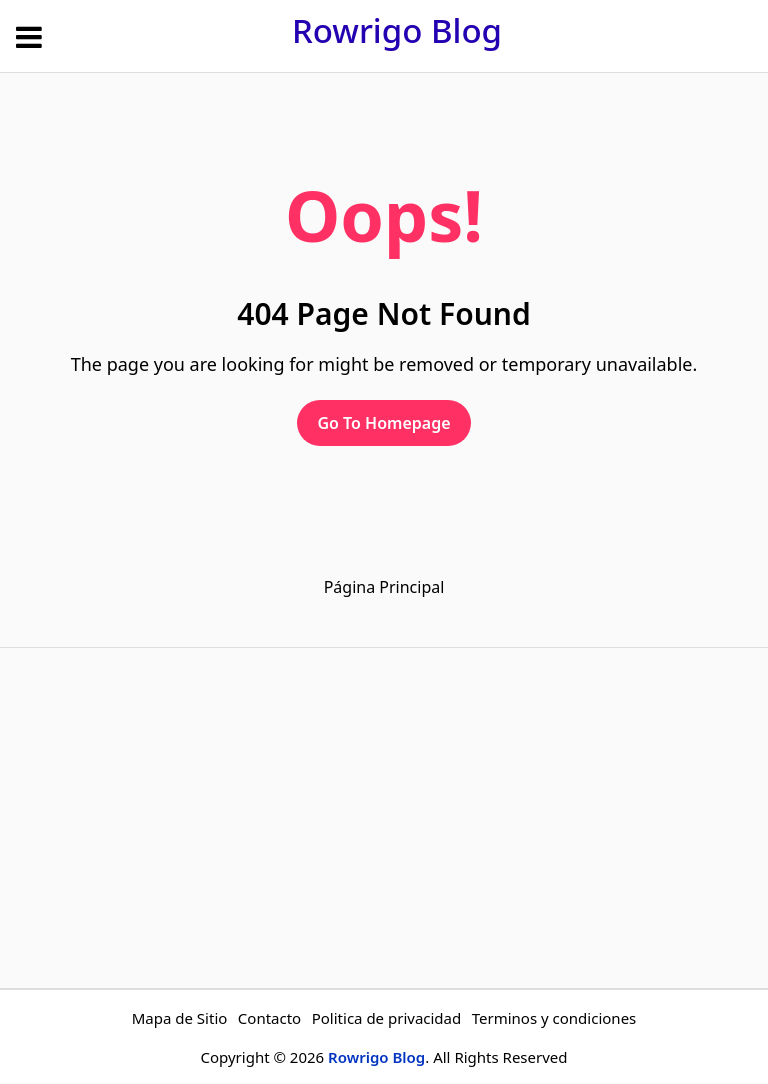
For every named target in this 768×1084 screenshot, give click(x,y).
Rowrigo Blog (397, 30)
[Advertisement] (384, 818)
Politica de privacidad (387, 1018)
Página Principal (384, 587)
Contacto (269, 1018)
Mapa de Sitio (180, 1018)
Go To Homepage (383, 423)
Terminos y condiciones (554, 1018)
